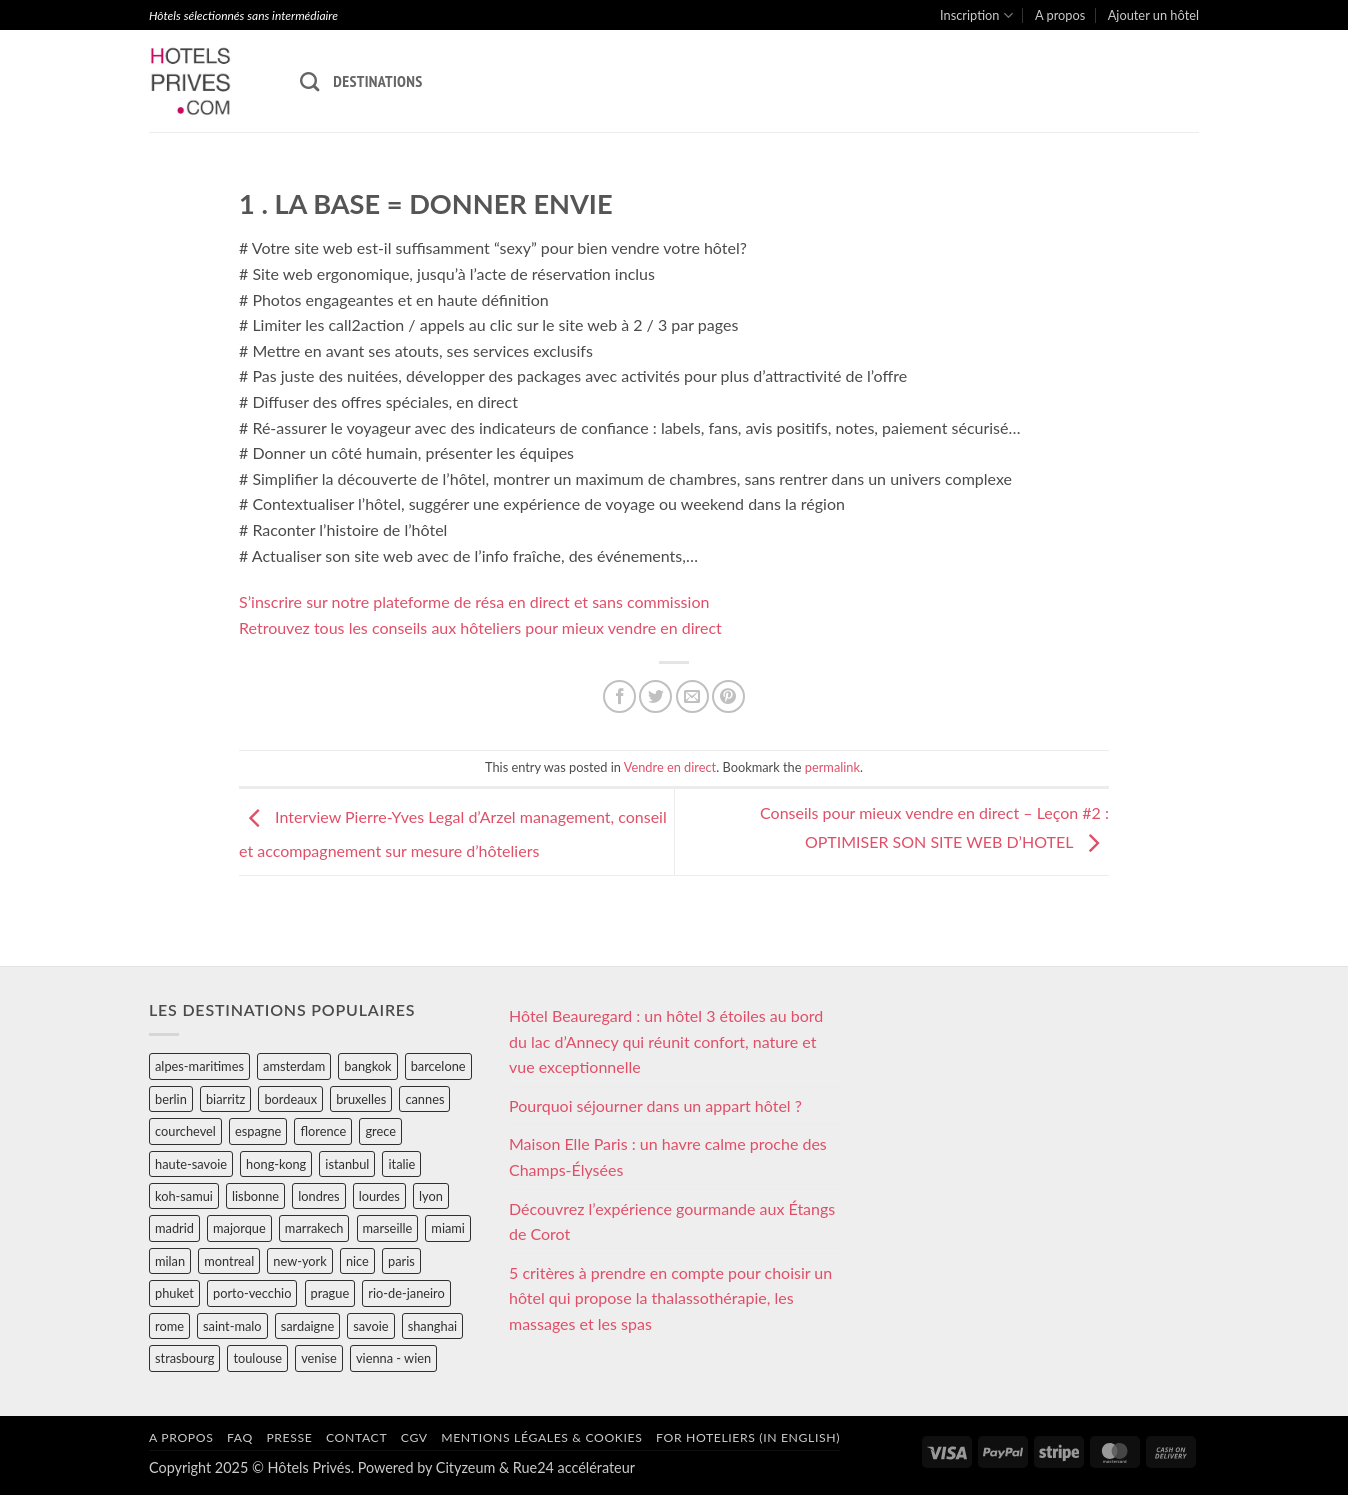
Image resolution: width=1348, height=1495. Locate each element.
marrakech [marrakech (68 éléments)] (314, 1228)
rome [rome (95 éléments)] (169, 1326)
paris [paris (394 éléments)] (401, 1261)
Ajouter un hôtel (1153, 15)
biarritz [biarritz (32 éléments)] (225, 1099)
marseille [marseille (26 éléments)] (388, 1228)
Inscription (976, 15)
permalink (832, 767)
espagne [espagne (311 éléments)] (258, 1131)
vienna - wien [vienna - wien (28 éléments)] (393, 1358)
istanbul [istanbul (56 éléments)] (347, 1164)
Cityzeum (465, 1467)
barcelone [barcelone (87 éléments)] (438, 1066)
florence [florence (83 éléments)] (323, 1131)
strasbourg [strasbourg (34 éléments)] (184, 1358)
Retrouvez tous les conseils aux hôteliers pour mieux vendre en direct (480, 627)
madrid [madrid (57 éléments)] (174, 1228)
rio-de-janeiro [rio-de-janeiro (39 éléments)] (406, 1293)
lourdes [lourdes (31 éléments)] (379, 1196)
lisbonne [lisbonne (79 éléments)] (255, 1196)
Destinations (377, 81)
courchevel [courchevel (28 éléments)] (185, 1131)
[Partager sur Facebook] (619, 696)
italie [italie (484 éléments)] (401, 1164)
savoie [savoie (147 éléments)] (370, 1326)
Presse (289, 1437)
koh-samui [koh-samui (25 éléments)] (184, 1196)
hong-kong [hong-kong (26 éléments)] (276, 1164)
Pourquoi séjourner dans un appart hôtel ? (655, 1105)
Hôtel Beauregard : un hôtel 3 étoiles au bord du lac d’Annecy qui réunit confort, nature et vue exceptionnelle (666, 1041)
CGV (414, 1437)
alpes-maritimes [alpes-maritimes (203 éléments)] (199, 1066)
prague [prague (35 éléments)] (330, 1293)
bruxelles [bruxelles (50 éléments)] (361, 1099)
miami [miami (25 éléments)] (448, 1228)
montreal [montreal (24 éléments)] (229, 1261)
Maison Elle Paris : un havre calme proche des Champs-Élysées (668, 1156)
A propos (1060, 15)
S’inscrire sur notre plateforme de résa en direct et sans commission (474, 601)
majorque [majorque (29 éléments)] (239, 1228)
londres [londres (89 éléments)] (318, 1196)
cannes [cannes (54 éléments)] (424, 1099)
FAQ (240, 1437)
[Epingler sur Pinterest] (728, 696)
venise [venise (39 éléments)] (319, 1358)
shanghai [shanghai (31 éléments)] (432, 1326)
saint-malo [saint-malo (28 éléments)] (232, 1326)
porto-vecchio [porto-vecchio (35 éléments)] (252, 1293)
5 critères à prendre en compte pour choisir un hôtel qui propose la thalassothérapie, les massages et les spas (670, 1298)
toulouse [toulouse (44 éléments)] (257, 1358)
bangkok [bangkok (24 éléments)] (367, 1066)
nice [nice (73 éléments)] (357, 1261)
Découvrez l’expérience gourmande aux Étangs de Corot (672, 1221)
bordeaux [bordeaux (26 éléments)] (290, 1099)
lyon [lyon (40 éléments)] (431, 1196)
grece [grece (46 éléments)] (380, 1131)
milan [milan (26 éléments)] (170, 1261)
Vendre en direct (670, 767)
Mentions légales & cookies (541, 1437)
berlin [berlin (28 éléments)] (171, 1099)
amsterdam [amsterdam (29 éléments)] (294, 1066)
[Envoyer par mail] (692, 696)
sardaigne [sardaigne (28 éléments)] (307, 1326)
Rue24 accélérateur (574, 1467)
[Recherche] (309, 81)
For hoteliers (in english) (748, 1437)
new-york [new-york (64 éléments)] (299, 1261)
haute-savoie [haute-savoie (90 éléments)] (191, 1164)
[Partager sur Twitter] (655, 696)
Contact (356, 1437)
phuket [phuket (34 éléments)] (174, 1293)
